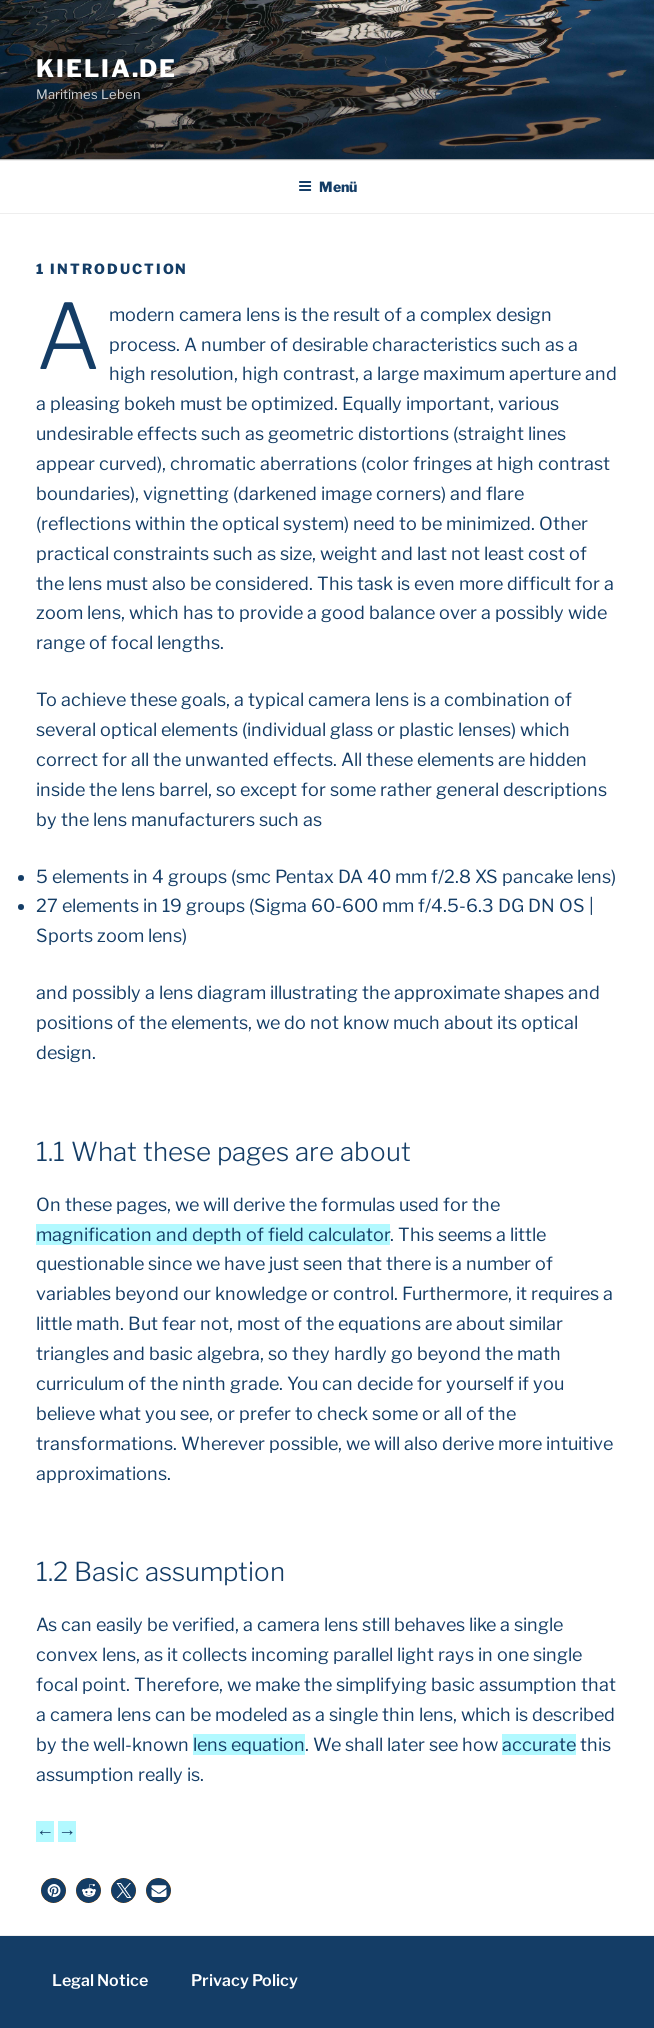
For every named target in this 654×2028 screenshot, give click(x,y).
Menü (327, 186)
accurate (539, 1744)
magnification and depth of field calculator (213, 1234)
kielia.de (106, 68)
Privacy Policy (244, 1980)
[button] (53, 1890)
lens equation (249, 1744)
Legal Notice (100, 1980)
